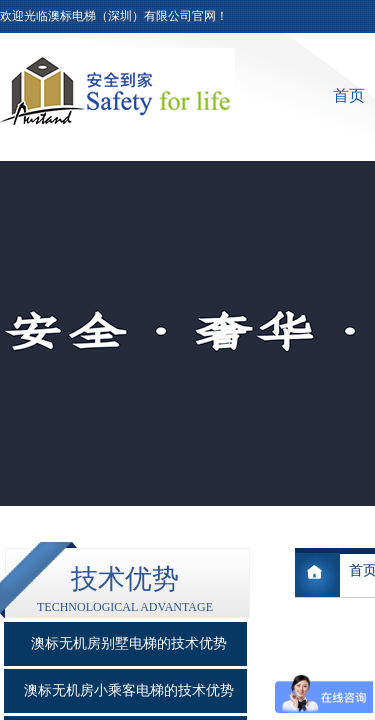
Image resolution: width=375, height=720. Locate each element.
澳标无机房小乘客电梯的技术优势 (129, 690)
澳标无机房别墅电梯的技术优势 (129, 643)
